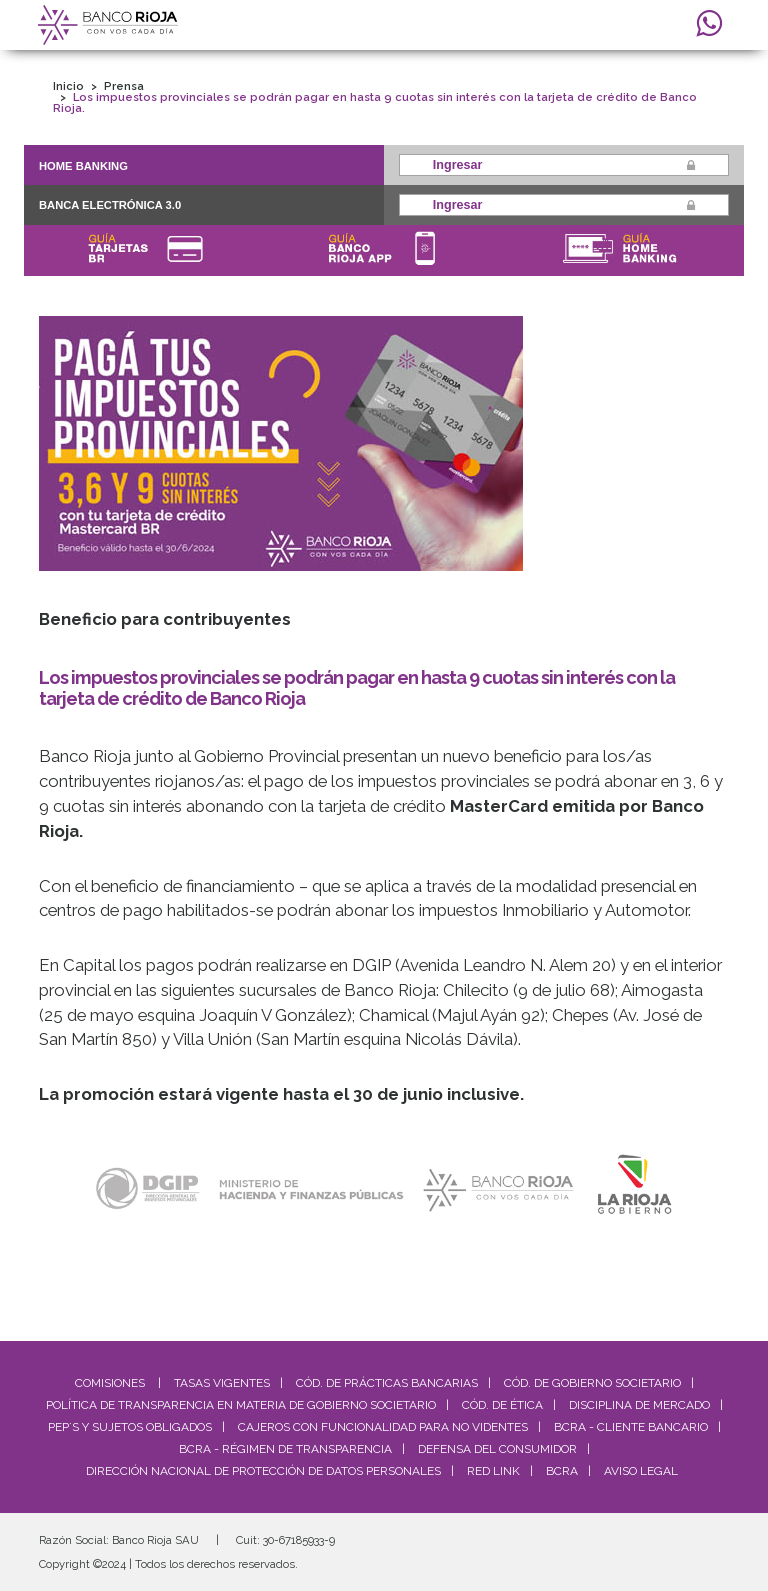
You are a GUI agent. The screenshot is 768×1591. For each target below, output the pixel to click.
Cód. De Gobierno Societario (592, 1383)
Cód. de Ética (502, 1405)
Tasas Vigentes (222, 1383)
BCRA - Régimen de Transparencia (285, 1449)
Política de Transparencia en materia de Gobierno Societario (241, 1405)
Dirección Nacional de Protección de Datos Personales (263, 1471)
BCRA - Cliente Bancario (631, 1427)
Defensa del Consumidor (497, 1449)
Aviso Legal (641, 1471)
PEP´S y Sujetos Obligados (130, 1427)
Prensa (124, 86)
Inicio (68, 86)
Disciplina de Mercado (639, 1405)
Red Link (493, 1471)
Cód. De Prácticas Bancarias (387, 1383)
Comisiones (110, 1383)
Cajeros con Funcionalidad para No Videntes (383, 1427)
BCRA (562, 1471)
